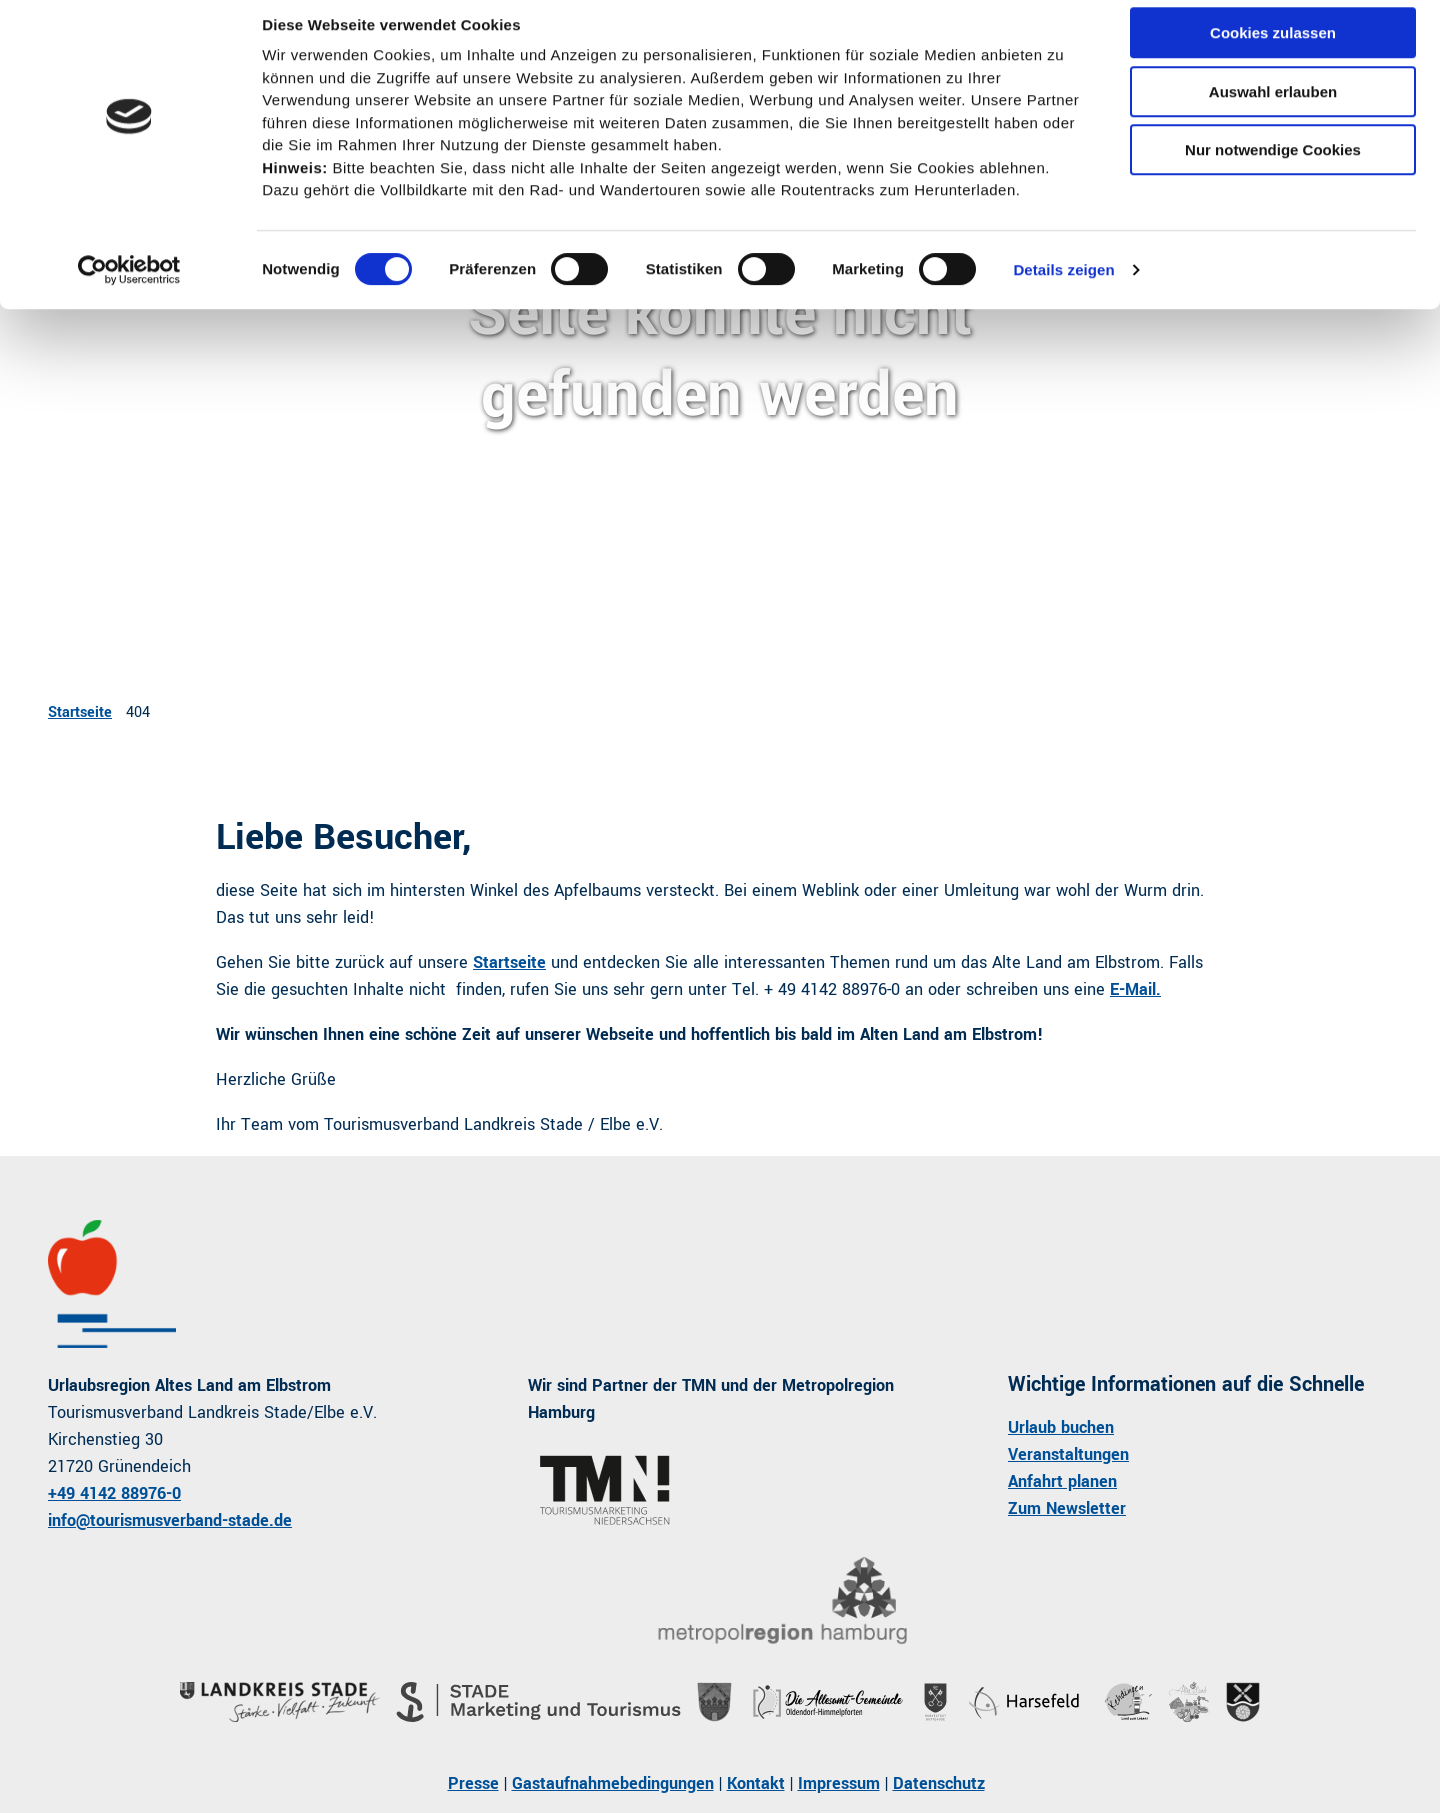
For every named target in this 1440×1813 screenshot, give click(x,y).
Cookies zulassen (1273, 49)
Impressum (839, 1783)
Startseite (80, 712)
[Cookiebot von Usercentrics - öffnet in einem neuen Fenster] (129, 287)
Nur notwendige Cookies (1273, 166)
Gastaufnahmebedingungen (613, 1783)
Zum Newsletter (1067, 1508)
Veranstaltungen (1068, 1454)
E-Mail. (1135, 989)
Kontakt (756, 1783)
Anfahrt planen (1062, 1481)
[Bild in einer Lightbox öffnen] (782, 1601)
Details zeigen (1063, 286)
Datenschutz (939, 1783)
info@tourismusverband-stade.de (170, 1520)
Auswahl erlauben (1273, 108)
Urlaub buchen (1061, 1427)
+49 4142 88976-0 (114, 1493)
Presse (473, 1783)
